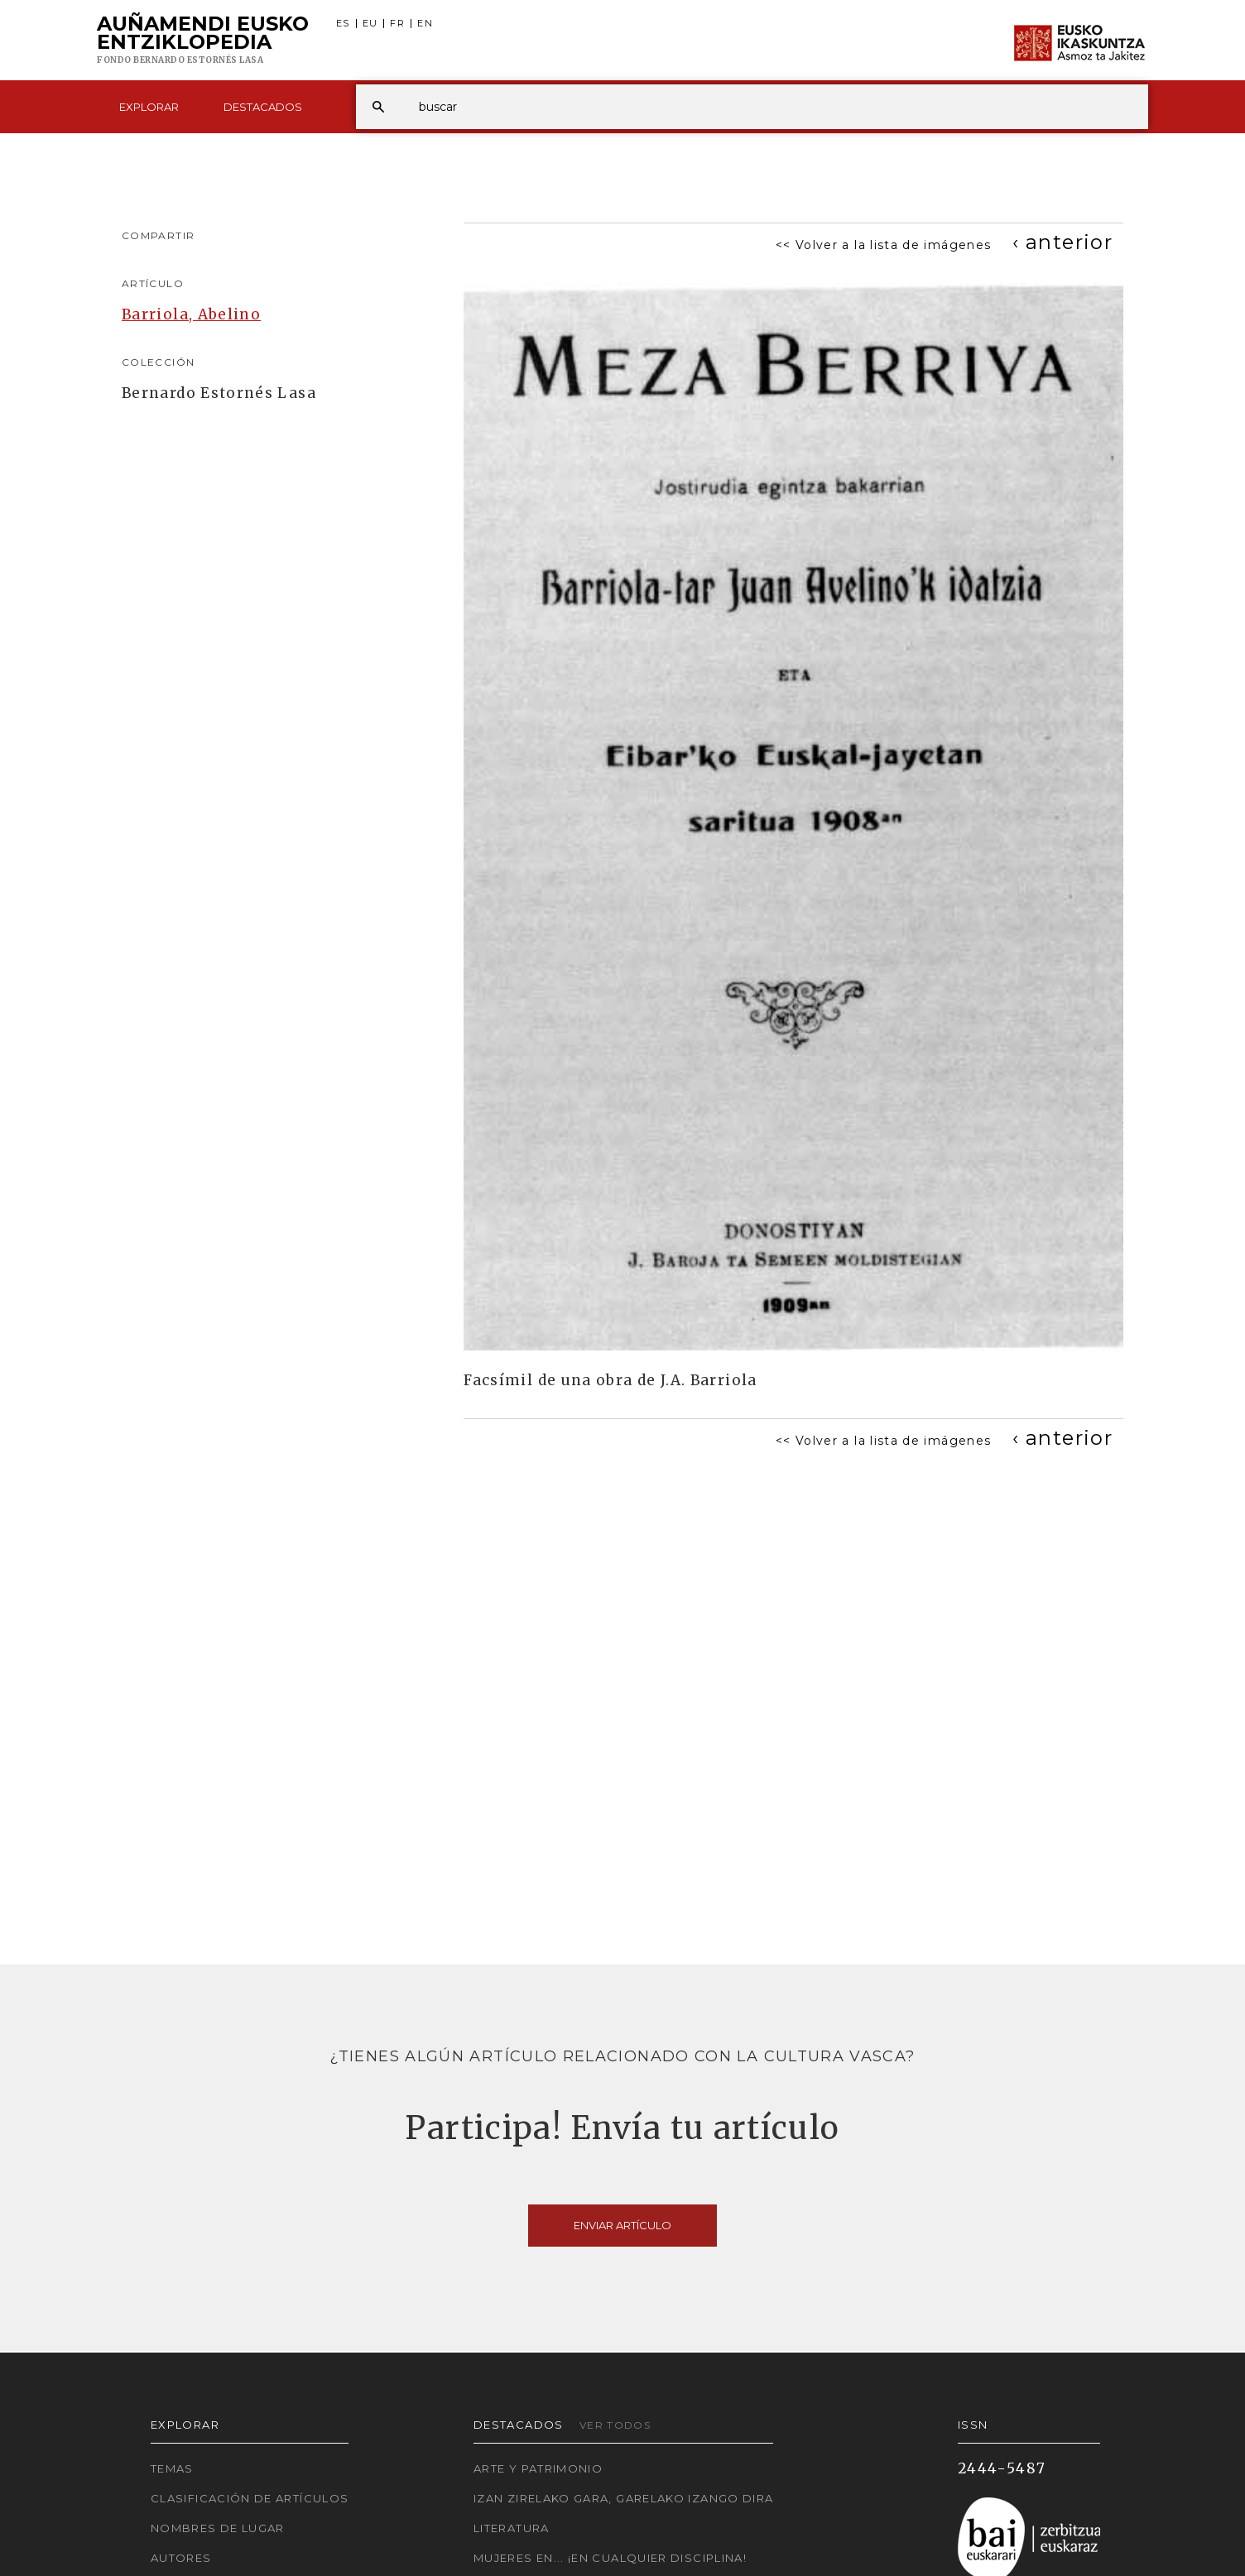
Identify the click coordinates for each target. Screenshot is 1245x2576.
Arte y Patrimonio (538, 2468)
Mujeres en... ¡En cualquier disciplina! (610, 2557)
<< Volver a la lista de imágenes (884, 244)
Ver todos (615, 2425)
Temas (172, 2468)
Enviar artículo (622, 2225)
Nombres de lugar (218, 2528)
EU (370, 23)
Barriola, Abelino (191, 314)
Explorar (149, 106)
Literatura (511, 2528)
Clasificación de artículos (250, 2498)
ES (343, 23)
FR (397, 23)
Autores (181, 2557)
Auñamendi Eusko (203, 41)
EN (425, 23)
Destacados (263, 106)
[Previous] (1062, 242)
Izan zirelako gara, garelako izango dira (623, 2498)
